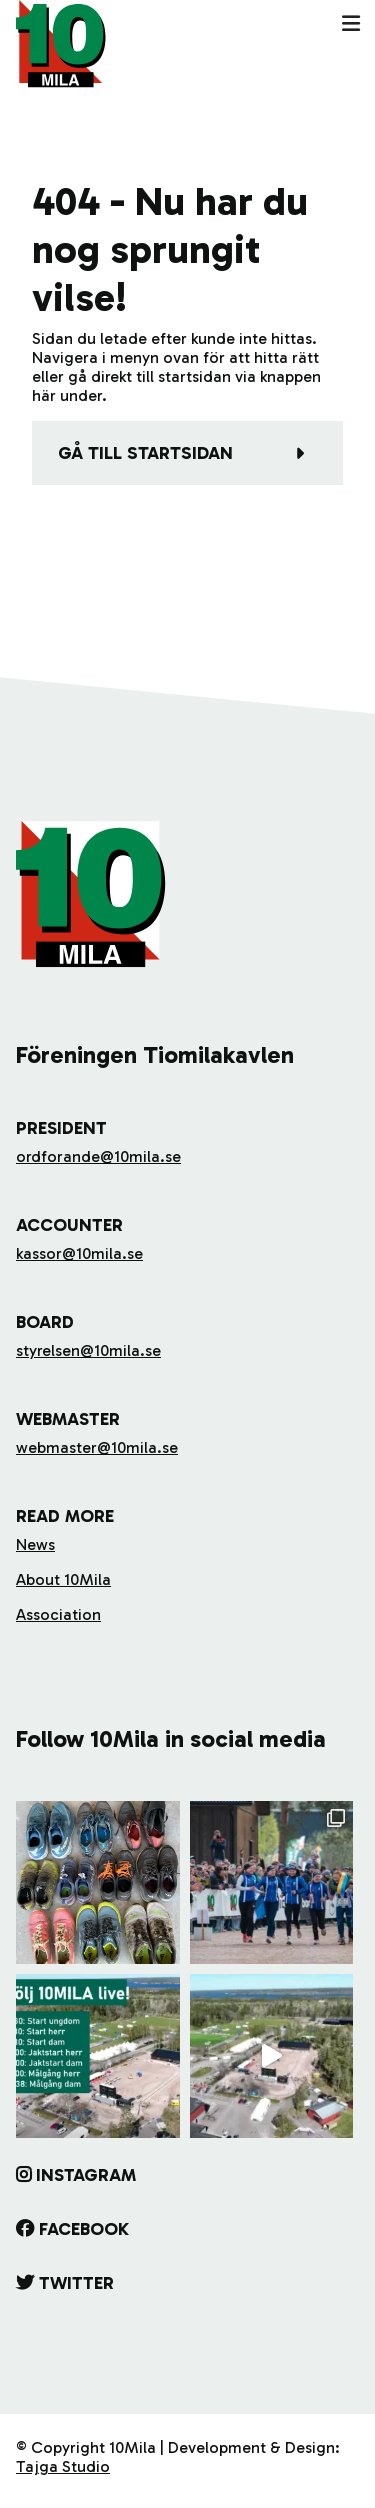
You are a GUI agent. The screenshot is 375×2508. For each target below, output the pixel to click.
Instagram (86, 2175)
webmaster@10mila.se (97, 1447)
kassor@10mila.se (79, 1253)
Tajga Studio (63, 2466)
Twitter (76, 2283)
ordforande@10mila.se (98, 1156)
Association (58, 1614)
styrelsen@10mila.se (88, 1350)
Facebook (84, 2229)
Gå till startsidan (145, 453)
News (35, 1544)
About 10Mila (63, 1579)
